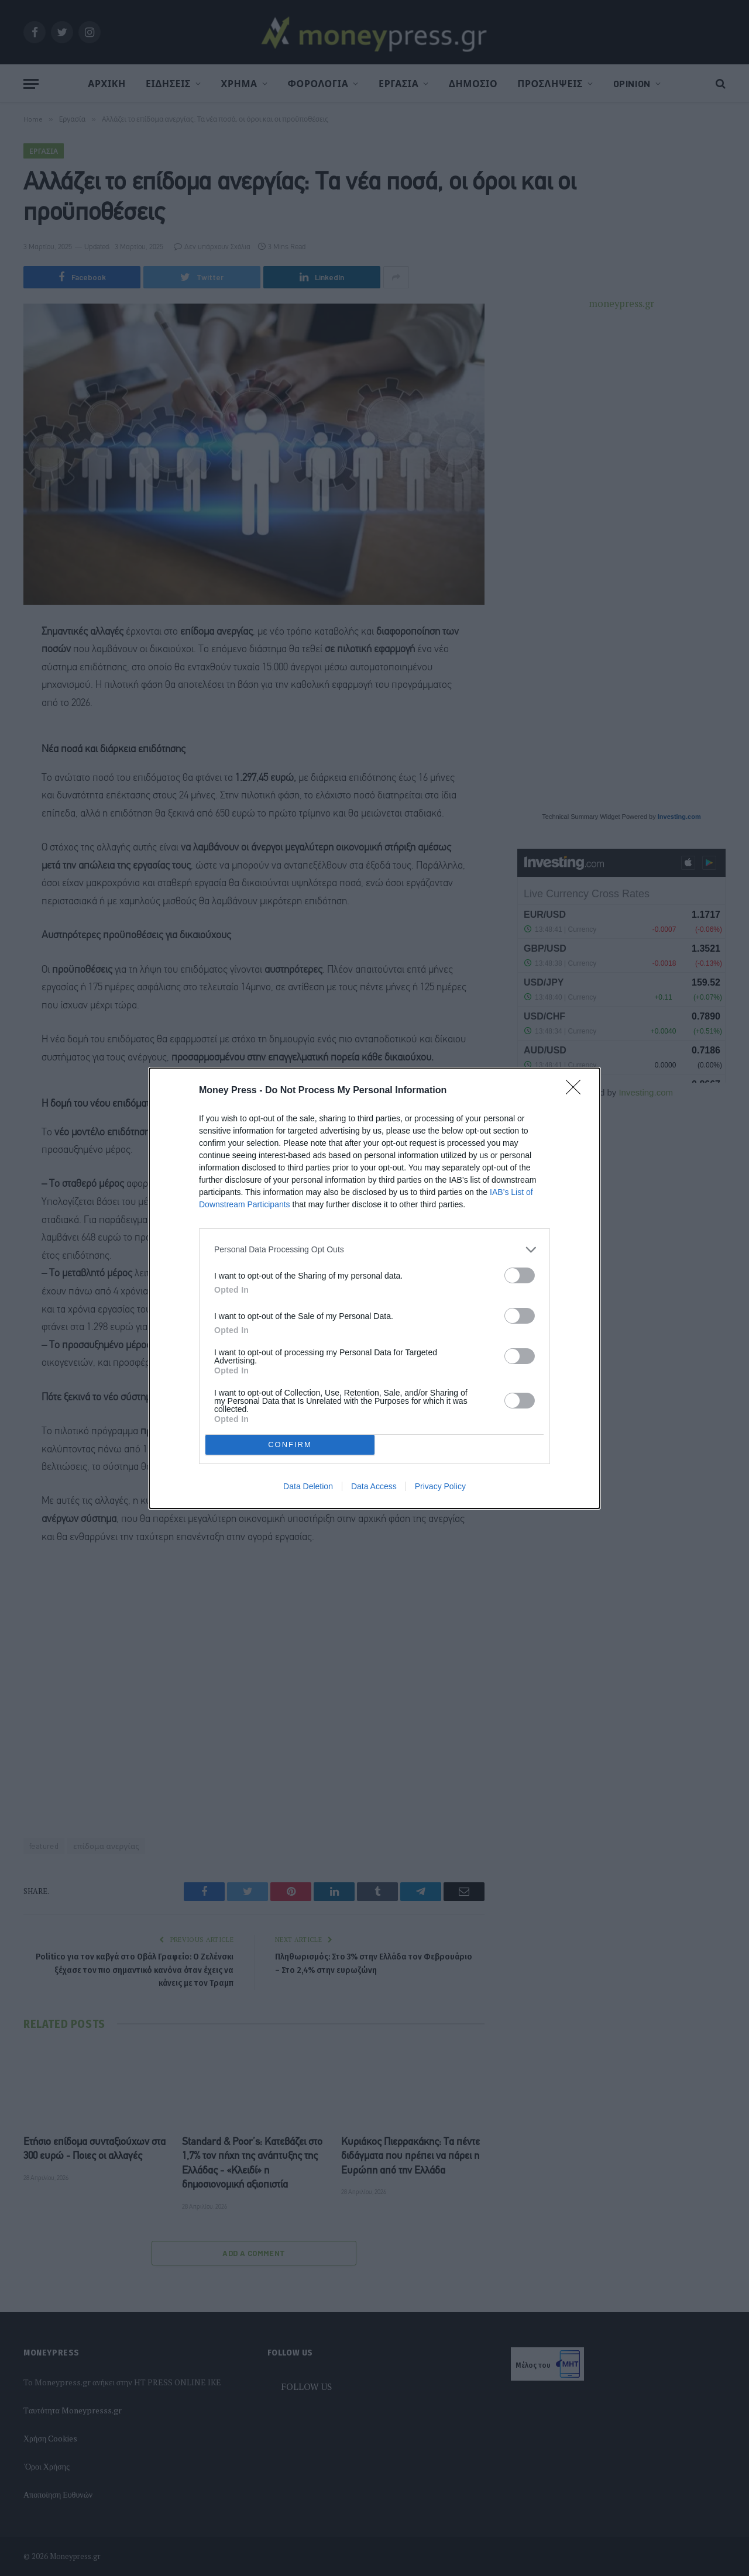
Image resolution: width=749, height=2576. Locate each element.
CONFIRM (290, 1444)
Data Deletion (308, 1486)
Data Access (374, 1486)
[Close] (577, 1091)
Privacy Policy (440, 1486)
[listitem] (374, 1250)
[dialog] (374, 1288)
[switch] (519, 1275)
